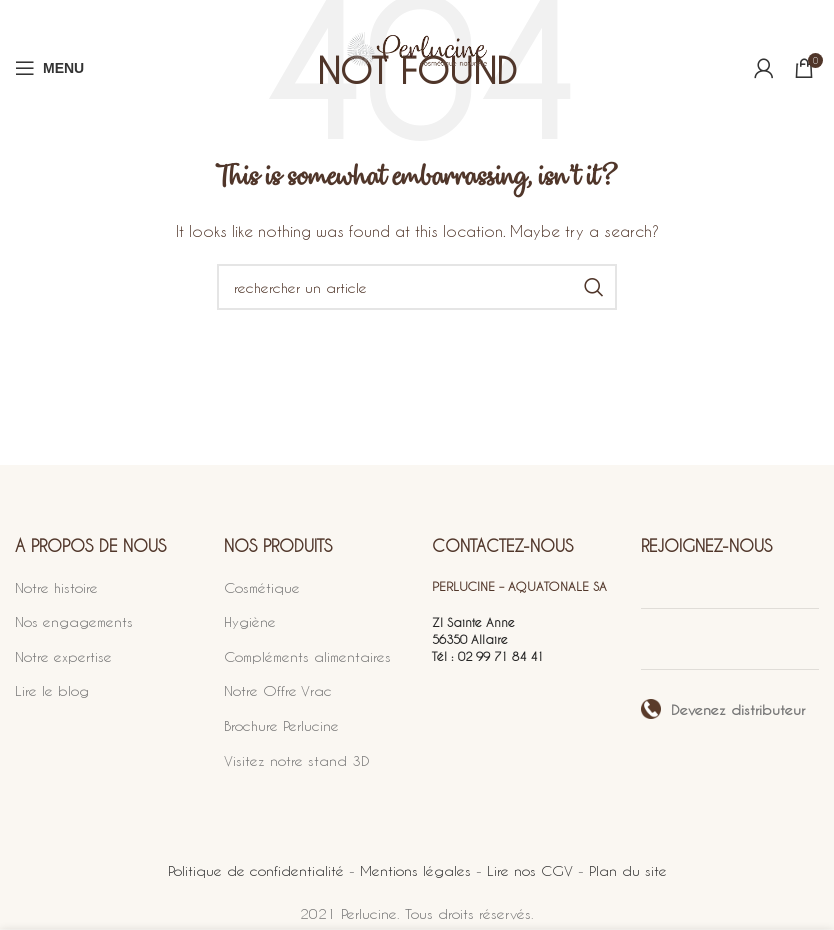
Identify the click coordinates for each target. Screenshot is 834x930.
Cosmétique (262, 587)
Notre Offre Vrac (278, 690)
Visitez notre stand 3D (297, 760)
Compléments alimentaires (307, 656)
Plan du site (628, 870)
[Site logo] (417, 67)
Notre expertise (63, 656)
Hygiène (250, 621)
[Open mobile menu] (49, 68)
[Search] (417, 287)
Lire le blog (52, 690)
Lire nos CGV (530, 870)
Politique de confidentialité (256, 870)
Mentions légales (415, 870)
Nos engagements (74, 621)
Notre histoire (56, 587)
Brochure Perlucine (281, 725)
